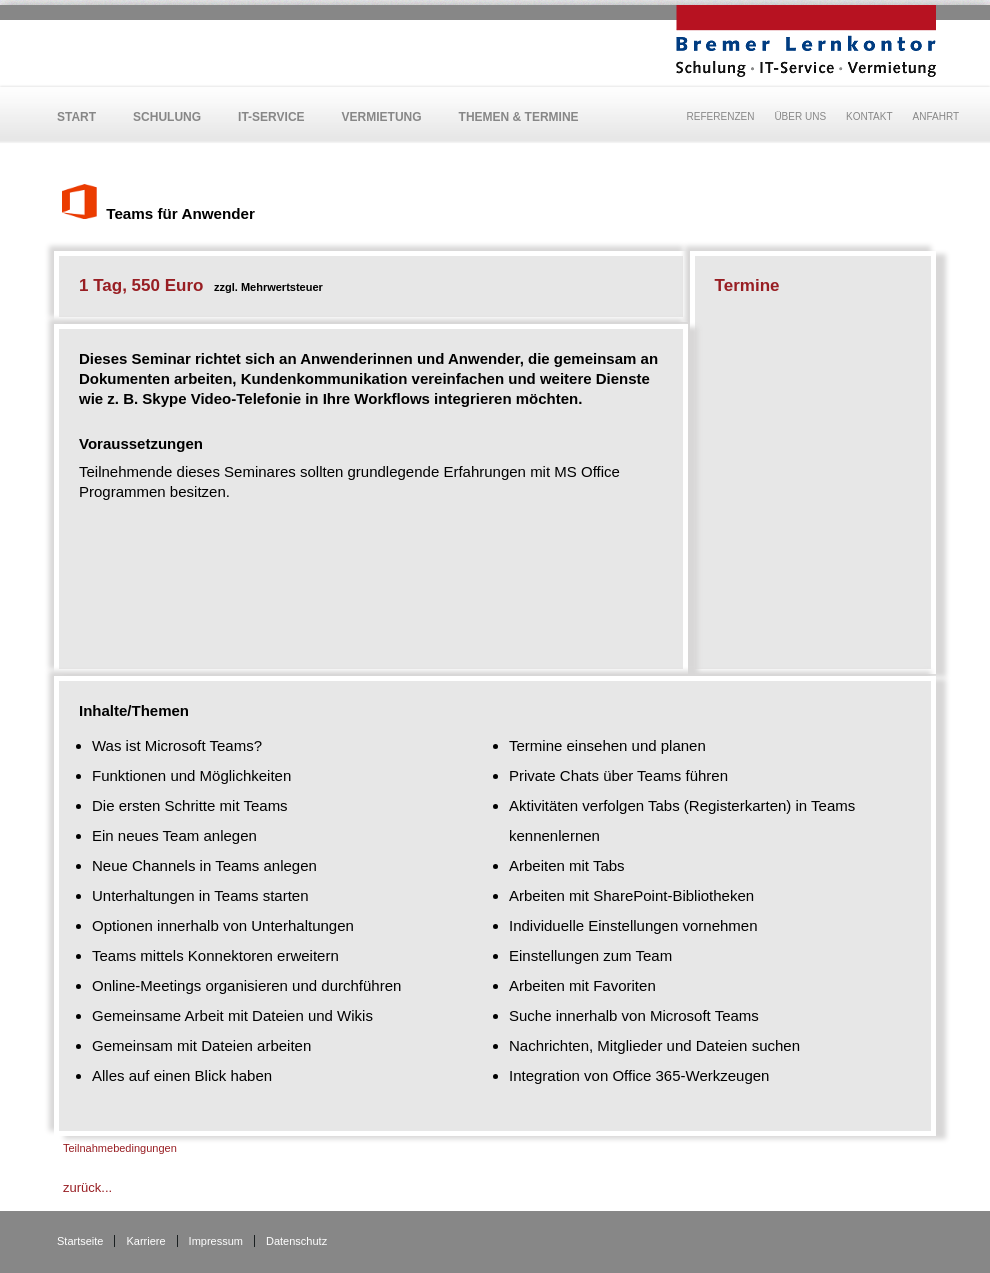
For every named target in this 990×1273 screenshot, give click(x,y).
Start (76, 117)
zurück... (87, 1187)
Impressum (216, 1241)
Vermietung (382, 117)
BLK (806, 41)
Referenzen (721, 116)
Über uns (800, 116)
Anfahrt (936, 116)
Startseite (80, 1241)
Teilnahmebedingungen (120, 1148)
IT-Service (271, 117)
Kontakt (869, 116)
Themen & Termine (519, 117)
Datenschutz (296, 1241)
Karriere (145, 1241)
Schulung (167, 117)
